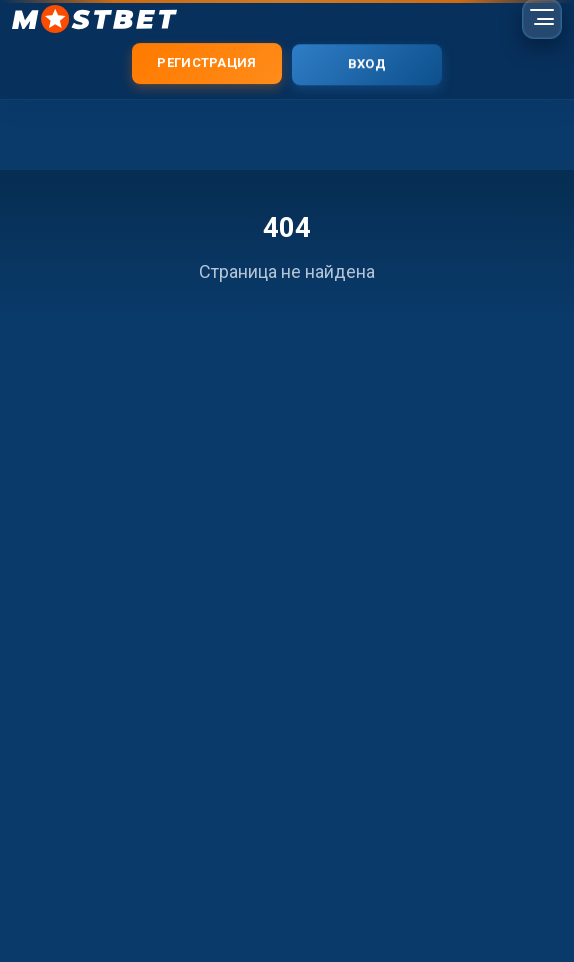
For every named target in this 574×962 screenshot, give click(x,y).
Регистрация (206, 62)
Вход (367, 64)
